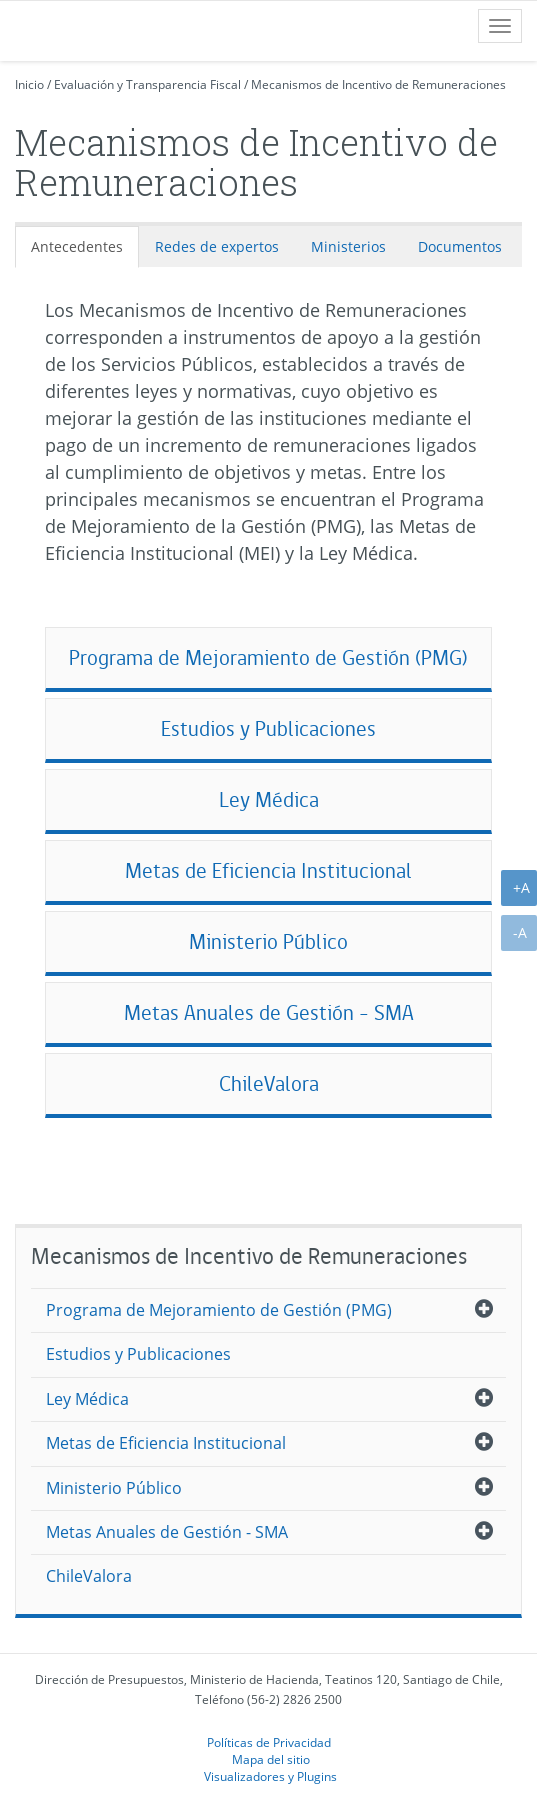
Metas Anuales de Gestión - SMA (269, 1012)
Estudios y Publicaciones (268, 728)
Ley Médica (269, 799)
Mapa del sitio (271, 1759)
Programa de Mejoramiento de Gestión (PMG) (268, 657)
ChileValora (269, 1083)
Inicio (29, 84)
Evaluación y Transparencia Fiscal (147, 84)
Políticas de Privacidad (269, 1742)
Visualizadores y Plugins (270, 1776)
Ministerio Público (268, 941)
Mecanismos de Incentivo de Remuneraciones (378, 84)
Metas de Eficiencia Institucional (268, 870)
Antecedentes (77, 246)
